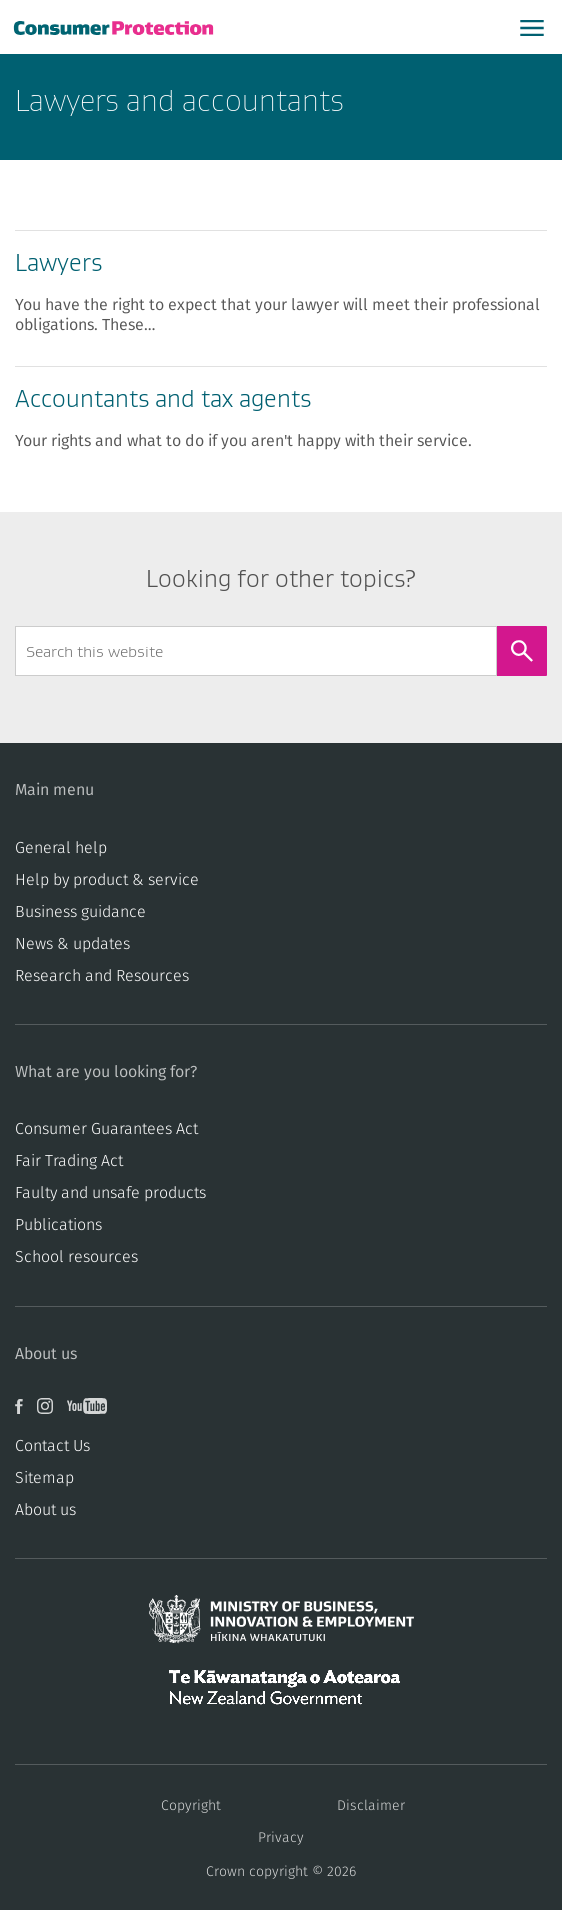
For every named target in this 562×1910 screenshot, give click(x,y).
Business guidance (80, 912)
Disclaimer (371, 1806)
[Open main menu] (532, 27)
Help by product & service (107, 880)
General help (61, 848)
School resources (76, 1257)
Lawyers (58, 262)
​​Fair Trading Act (69, 1161)
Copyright (191, 1806)
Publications (58, 1225)
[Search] (522, 651)
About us (45, 1510)
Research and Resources (102, 976)
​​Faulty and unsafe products (110, 1193)
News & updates (72, 944)
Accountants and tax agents (163, 398)
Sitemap (44, 1478)
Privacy (281, 1838)
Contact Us (52, 1446)
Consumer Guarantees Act (106, 1129)
